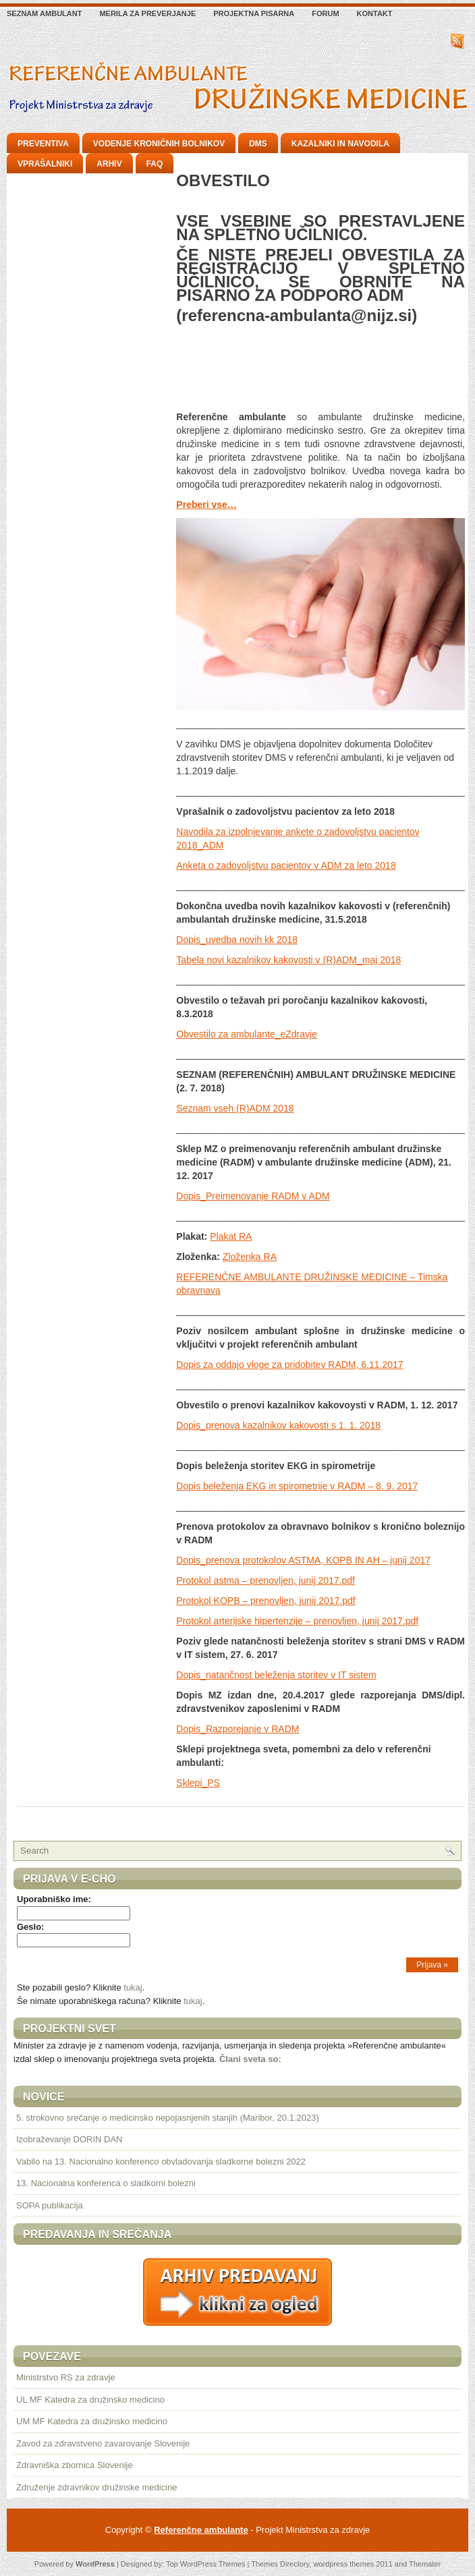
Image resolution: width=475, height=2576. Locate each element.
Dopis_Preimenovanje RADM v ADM (252, 1196)
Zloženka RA (250, 1256)
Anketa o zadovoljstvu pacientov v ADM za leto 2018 (285, 865)
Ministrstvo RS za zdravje (65, 2377)
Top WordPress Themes (206, 2564)
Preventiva (43, 143)
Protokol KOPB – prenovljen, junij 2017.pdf (265, 1600)
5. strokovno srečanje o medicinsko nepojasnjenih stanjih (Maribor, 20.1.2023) (167, 2118)
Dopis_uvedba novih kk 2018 (237, 939)
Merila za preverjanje (147, 13)
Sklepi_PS (198, 1782)
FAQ (154, 164)
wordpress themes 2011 (352, 2564)
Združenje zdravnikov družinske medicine (96, 2487)
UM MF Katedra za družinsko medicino (91, 2421)
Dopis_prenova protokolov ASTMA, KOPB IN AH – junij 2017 (303, 1560)
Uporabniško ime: (54, 1899)
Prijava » (432, 1965)
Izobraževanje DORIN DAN (69, 2139)
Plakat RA (231, 1236)
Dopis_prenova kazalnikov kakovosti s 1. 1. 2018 (278, 1425)
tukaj (132, 1987)
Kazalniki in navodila (340, 143)
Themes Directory (280, 2564)
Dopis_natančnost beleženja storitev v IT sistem (276, 1674)
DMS (258, 143)
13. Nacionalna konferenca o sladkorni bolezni (106, 2183)
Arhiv (108, 164)
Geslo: (30, 1927)
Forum (325, 13)
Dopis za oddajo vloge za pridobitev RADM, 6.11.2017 (289, 1364)
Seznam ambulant (44, 13)
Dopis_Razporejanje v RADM (237, 1728)
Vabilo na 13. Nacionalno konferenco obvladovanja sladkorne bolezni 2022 (161, 2161)
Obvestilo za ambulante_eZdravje (246, 1034)
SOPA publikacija (49, 2205)
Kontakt (375, 13)
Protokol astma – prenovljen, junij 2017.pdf (265, 1580)
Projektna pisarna (253, 13)
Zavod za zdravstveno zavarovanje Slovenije (103, 2443)
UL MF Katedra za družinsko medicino (90, 2400)
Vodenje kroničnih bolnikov (159, 143)
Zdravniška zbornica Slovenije (74, 2465)
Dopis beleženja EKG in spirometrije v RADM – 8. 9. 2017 (297, 1486)
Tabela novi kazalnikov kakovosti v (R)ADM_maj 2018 (288, 959)
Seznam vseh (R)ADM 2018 (235, 1108)
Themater (425, 2564)
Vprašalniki (45, 164)
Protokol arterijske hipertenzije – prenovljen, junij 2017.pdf (297, 1620)
